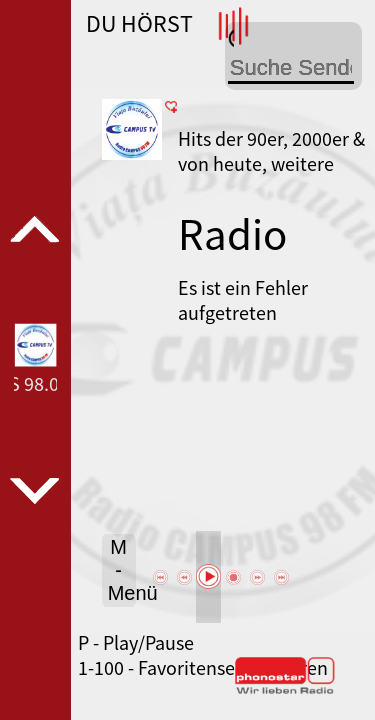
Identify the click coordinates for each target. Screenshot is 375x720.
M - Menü (122, 570)
